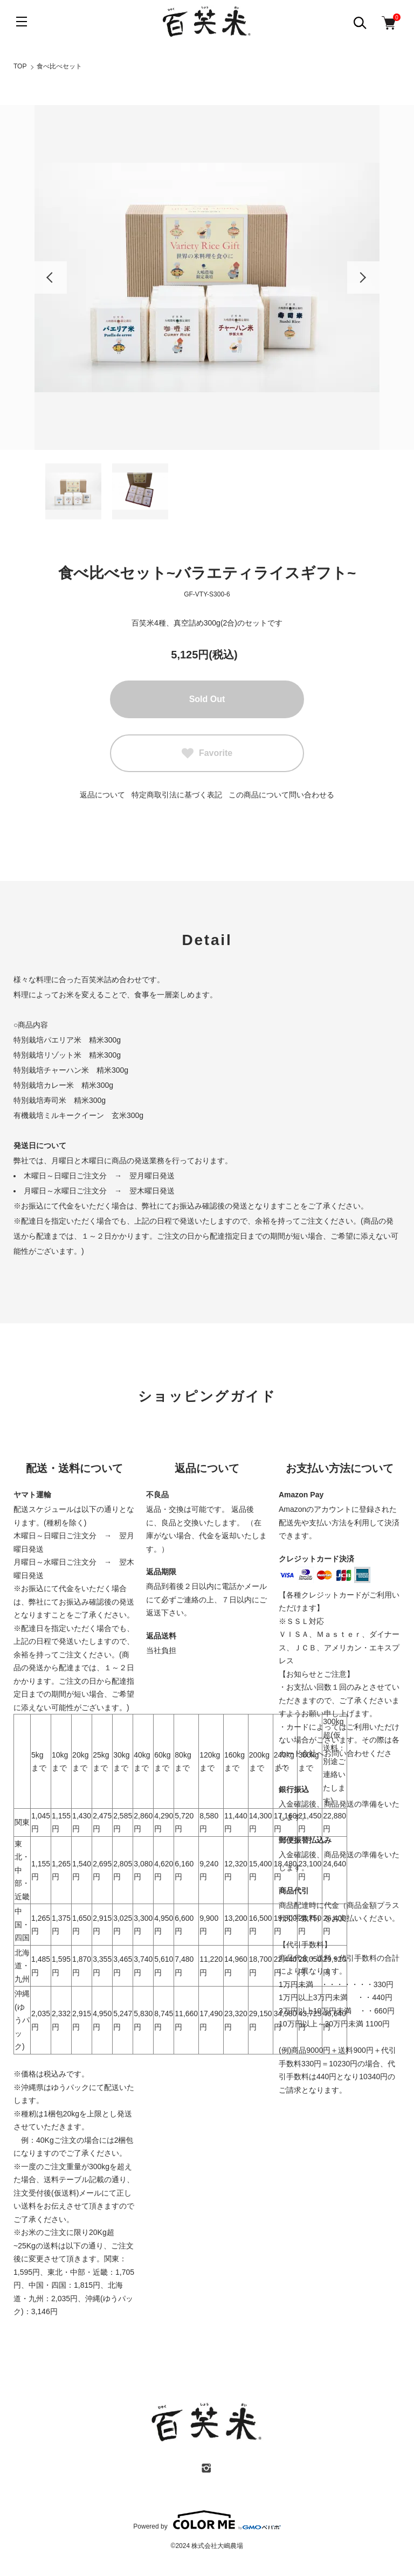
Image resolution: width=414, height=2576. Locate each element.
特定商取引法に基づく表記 (177, 794)
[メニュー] (21, 21)
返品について (102, 794)
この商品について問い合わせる (281, 794)
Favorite (207, 753)
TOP (19, 66)
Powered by (206, 2520)
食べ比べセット (59, 66)
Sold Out (207, 699)
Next (363, 277)
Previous (50, 277)
